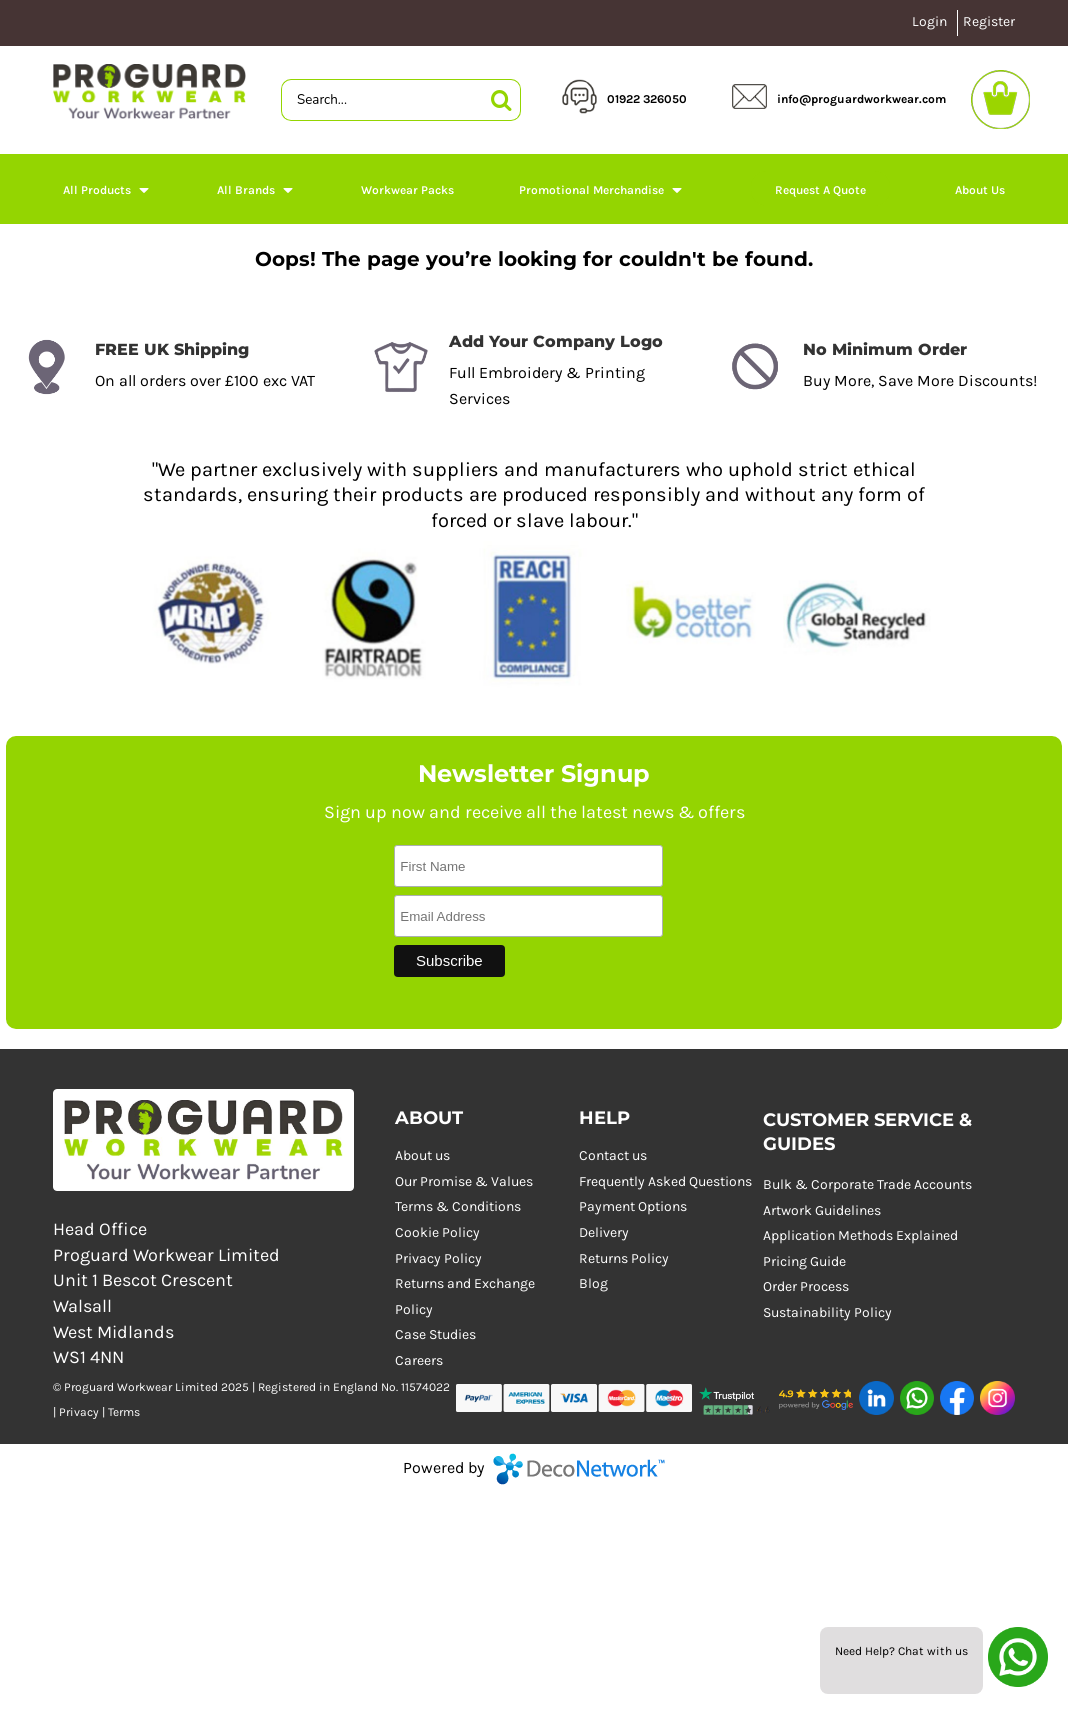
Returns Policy (624, 1258)
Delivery (604, 1232)
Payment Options (633, 1206)
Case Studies (435, 1334)
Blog (593, 1283)
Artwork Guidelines (822, 1210)
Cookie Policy (437, 1232)
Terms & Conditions (458, 1206)
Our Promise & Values (464, 1181)
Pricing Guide (804, 1261)
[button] (107, 189)
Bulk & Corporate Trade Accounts (867, 1184)
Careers (419, 1360)
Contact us (613, 1155)
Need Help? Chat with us (901, 1651)
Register (989, 21)
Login (929, 21)
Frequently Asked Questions (665, 1181)
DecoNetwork (579, 1469)
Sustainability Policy (827, 1312)
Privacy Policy (438, 1258)
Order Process (806, 1286)
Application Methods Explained (860, 1235)
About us (422, 1155)
